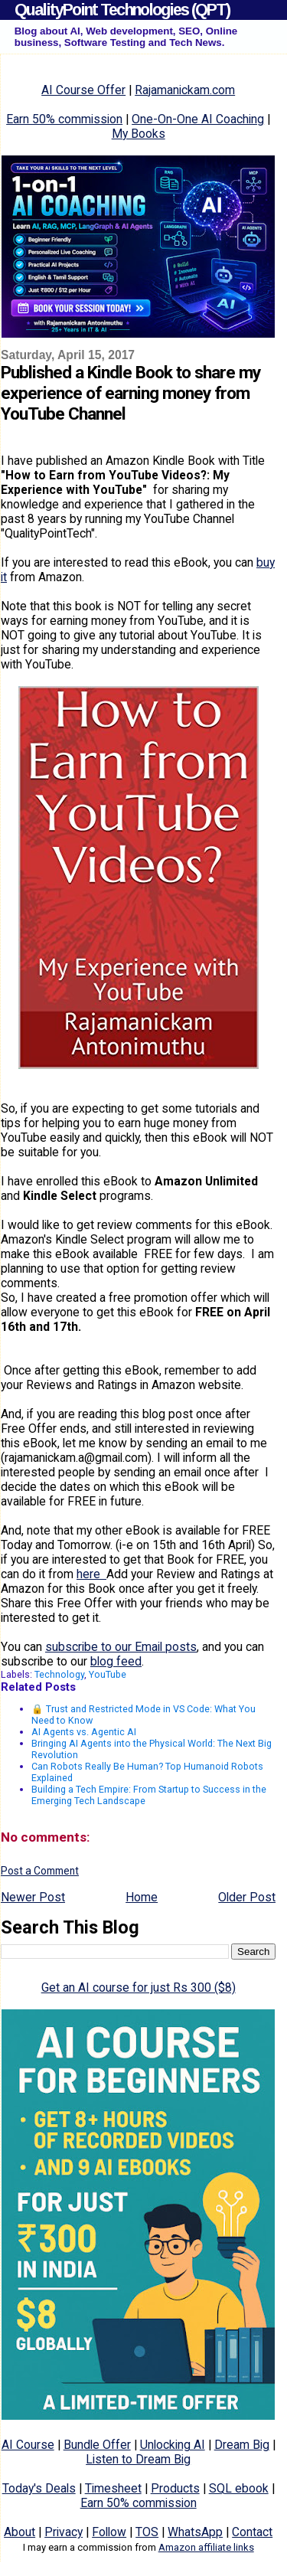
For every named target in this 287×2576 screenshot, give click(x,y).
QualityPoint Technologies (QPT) (122, 9)
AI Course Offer (83, 90)
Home (142, 1897)
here (91, 1574)
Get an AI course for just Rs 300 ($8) (138, 1987)
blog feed (116, 1661)
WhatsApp (195, 2532)
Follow (109, 2532)
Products (175, 2488)
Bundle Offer (97, 2444)
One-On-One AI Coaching (198, 119)
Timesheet (113, 2488)
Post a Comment (40, 1871)
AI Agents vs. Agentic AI (83, 1731)
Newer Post (33, 1897)
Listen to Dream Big (138, 2459)
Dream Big (241, 2444)
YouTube (107, 1674)
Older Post (247, 1897)
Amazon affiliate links (206, 2547)
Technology (59, 1674)
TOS (146, 2532)
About (19, 2532)
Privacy (63, 2532)
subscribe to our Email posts (121, 1646)
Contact (252, 2532)
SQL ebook (239, 2488)
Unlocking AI (172, 2444)
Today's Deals (39, 2488)
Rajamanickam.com (185, 90)
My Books (138, 133)
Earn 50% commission (64, 119)
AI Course (28, 2444)
